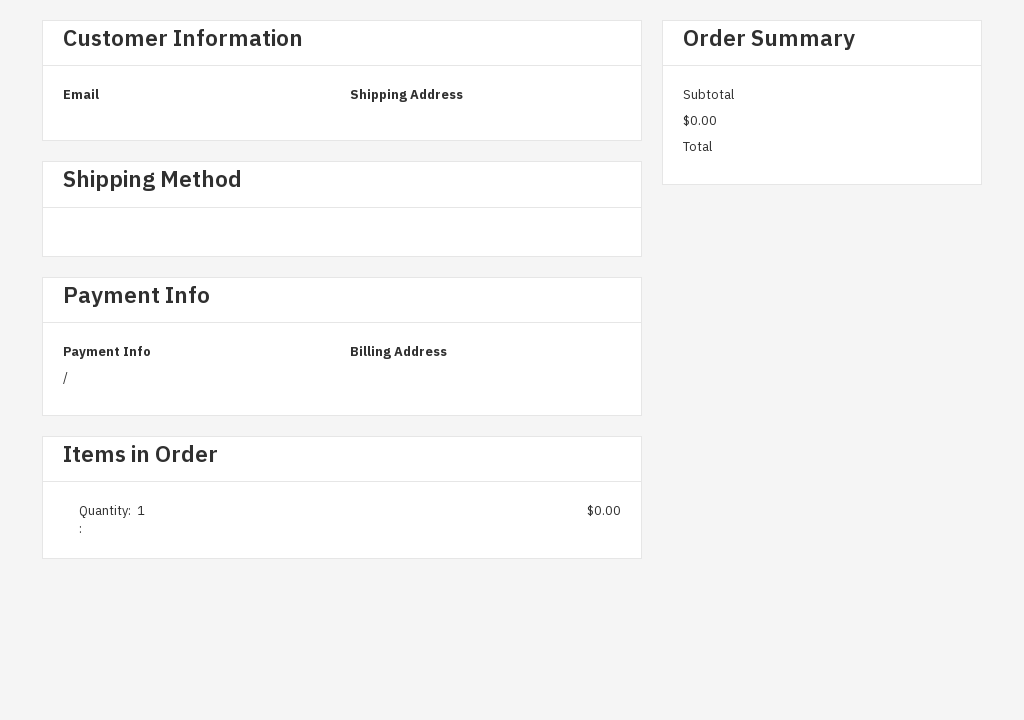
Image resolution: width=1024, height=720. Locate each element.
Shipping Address (406, 94)
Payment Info (107, 351)
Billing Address (398, 351)
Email (81, 94)
